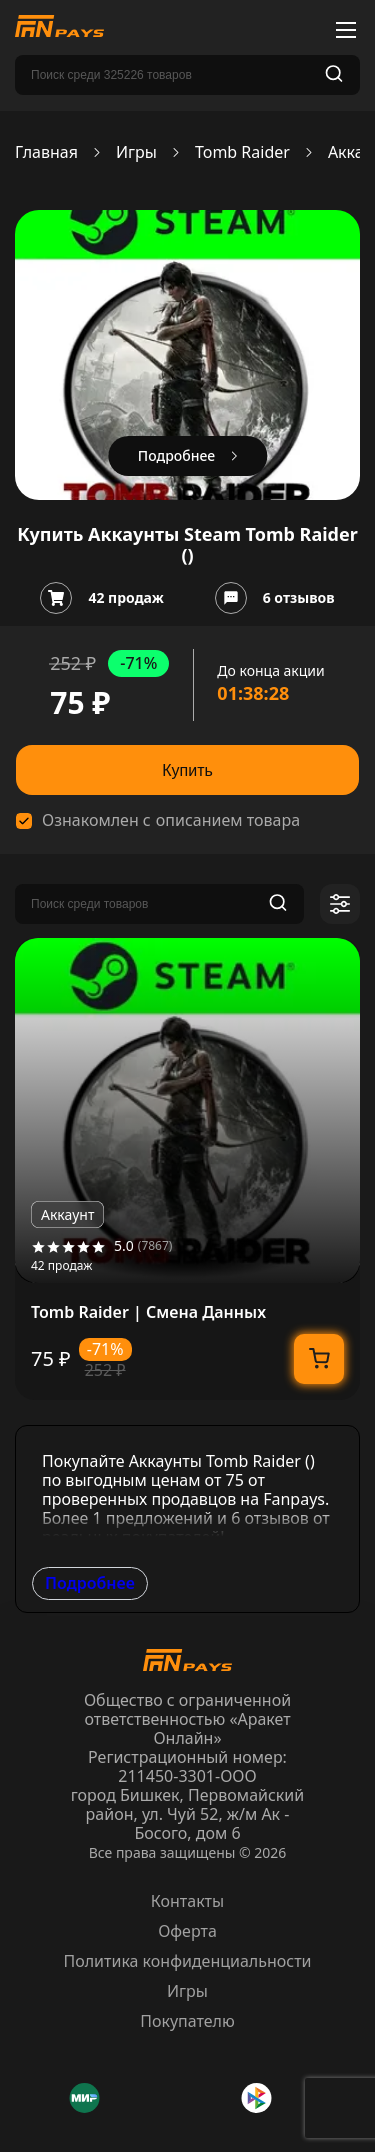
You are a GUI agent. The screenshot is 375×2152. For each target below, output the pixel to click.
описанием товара (228, 820)
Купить (187, 770)
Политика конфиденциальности (187, 1961)
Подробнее (90, 1583)
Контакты (187, 1901)
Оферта (187, 1931)
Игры (136, 152)
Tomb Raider (242, 152)
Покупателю (187, 2021)
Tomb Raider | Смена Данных (148, 1312)
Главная (46, 152)
